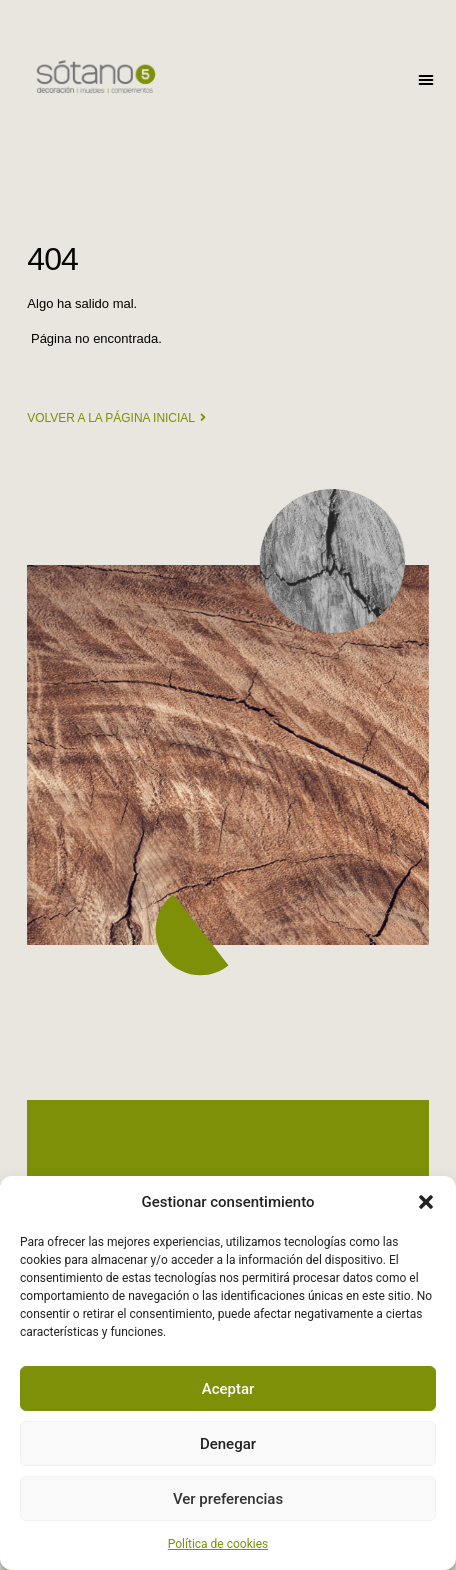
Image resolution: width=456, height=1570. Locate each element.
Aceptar (228, 1389)
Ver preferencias (228, 1499)
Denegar (228, 1444)
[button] (426, 1202)
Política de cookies (218, 1544)
